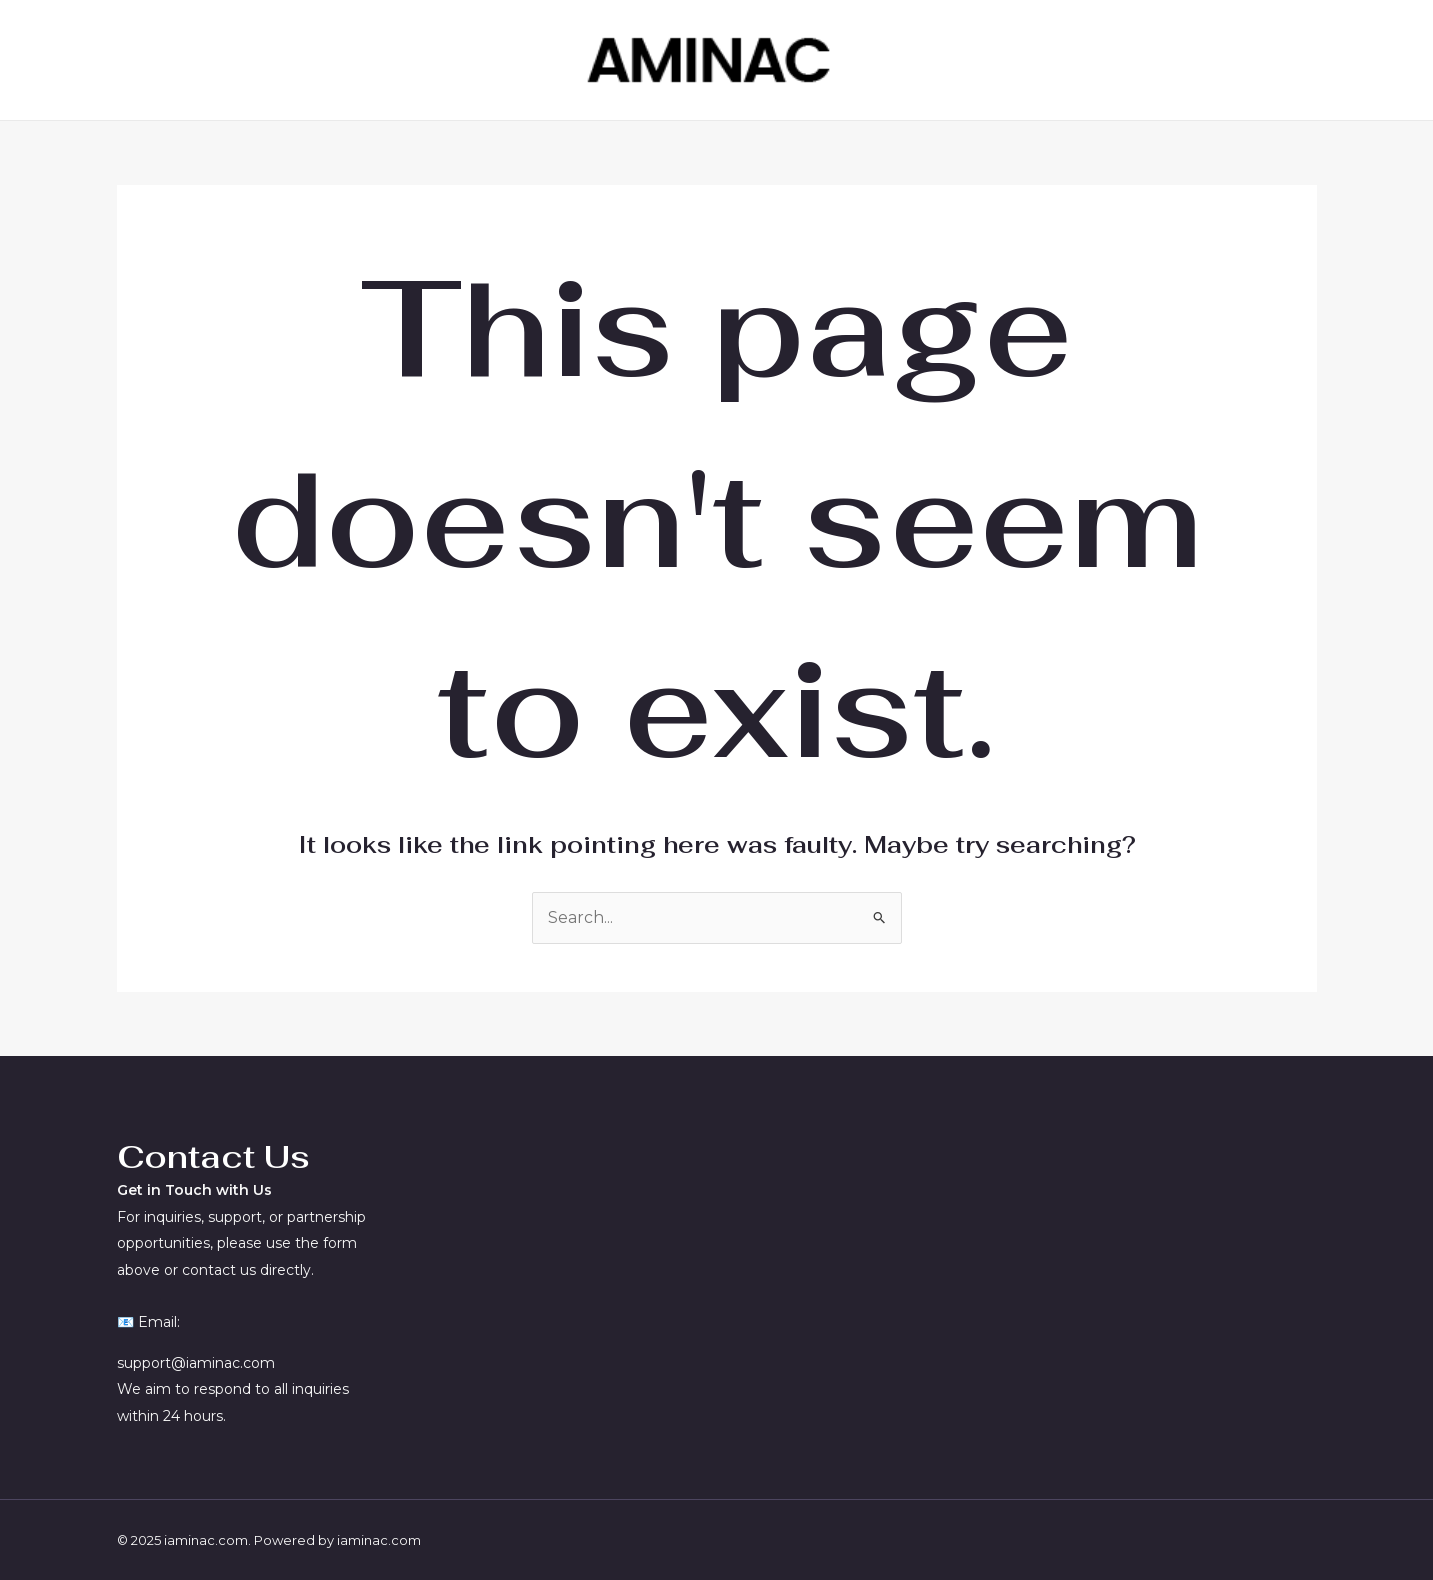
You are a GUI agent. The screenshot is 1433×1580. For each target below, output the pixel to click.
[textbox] (248, 1157)
